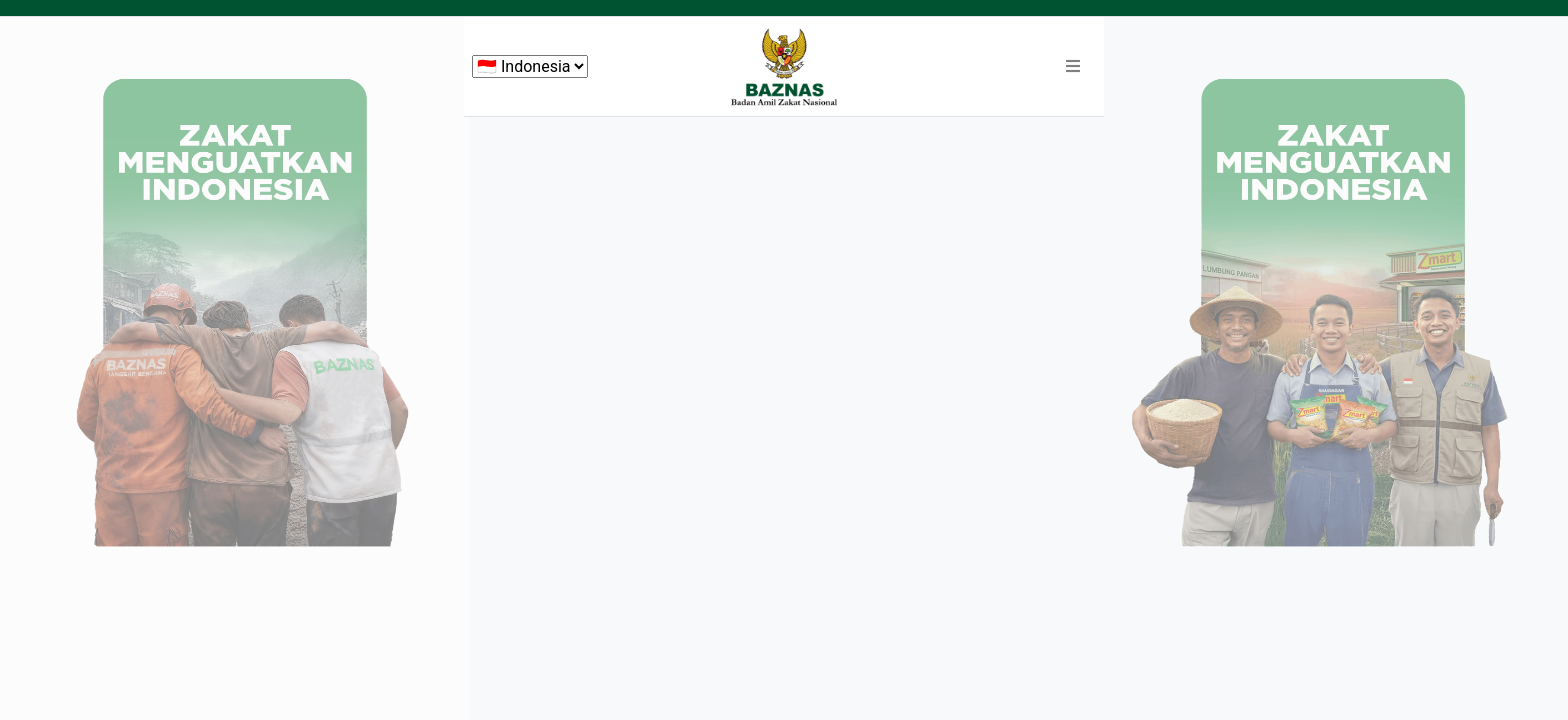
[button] (1073, 67)
